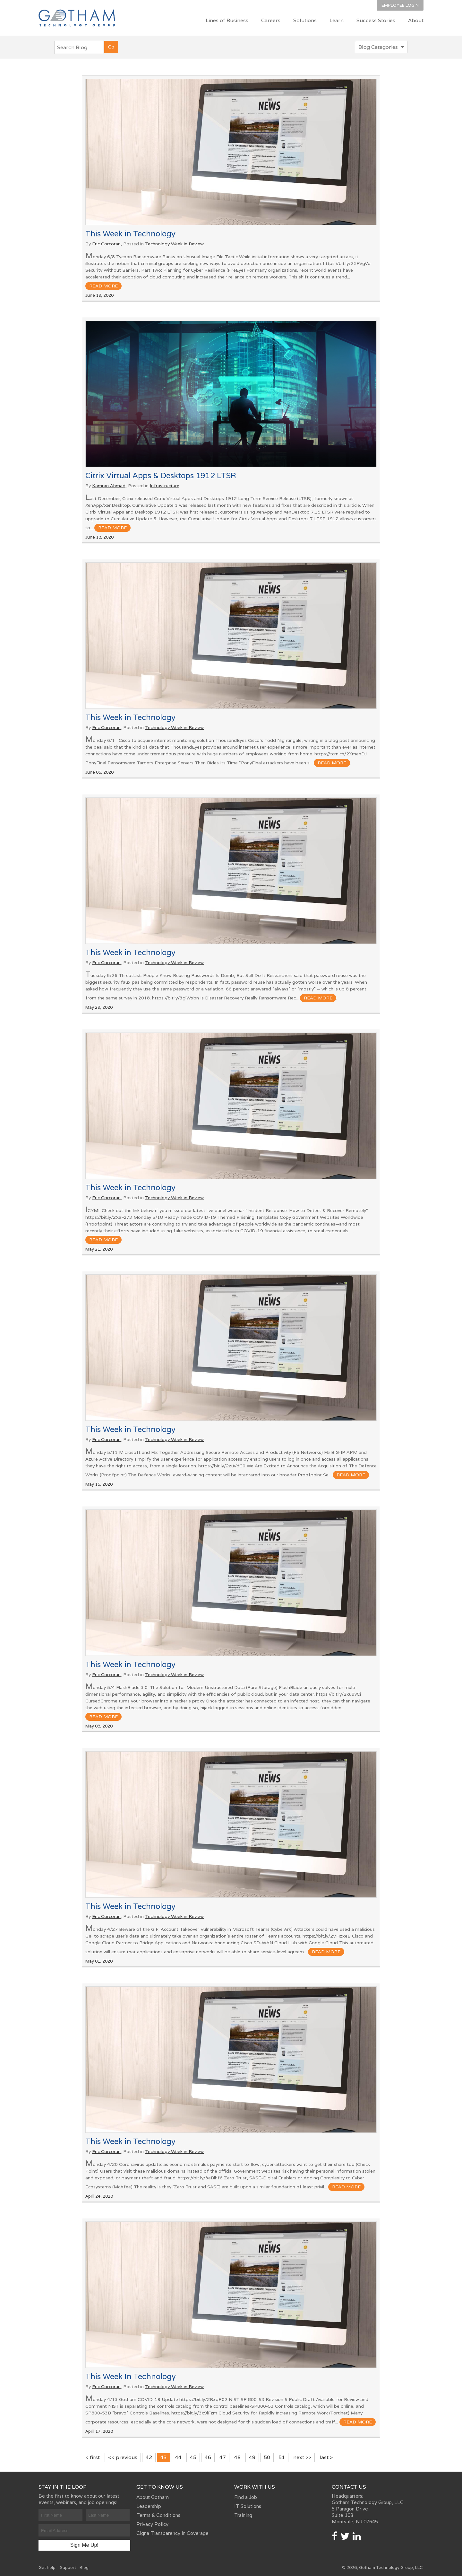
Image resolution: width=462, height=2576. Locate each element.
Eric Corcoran (106, 244)
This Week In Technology (130, 2376)
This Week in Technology (130, 234)
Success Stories (375, 20)
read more (103, 286)
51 (281, 2457)
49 (252, 2457)
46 (208, 2457)
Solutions (305, 20)
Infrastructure (164, 485)
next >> (302, 2457)
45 (193, 2457)
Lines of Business (227, 20)
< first (92, 2457)
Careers (270, 20)
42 (149, 2457)
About (416, 20)
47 (222, 2457)
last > (326, 2457)
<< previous (122, 2457)
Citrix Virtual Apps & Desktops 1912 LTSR (160, 475)
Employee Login (400, 5)
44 (178, 2457)
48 (237, 2457)
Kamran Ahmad (108, 485)
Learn (336, 20)
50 (267, 2457)
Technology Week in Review (174, 244)
